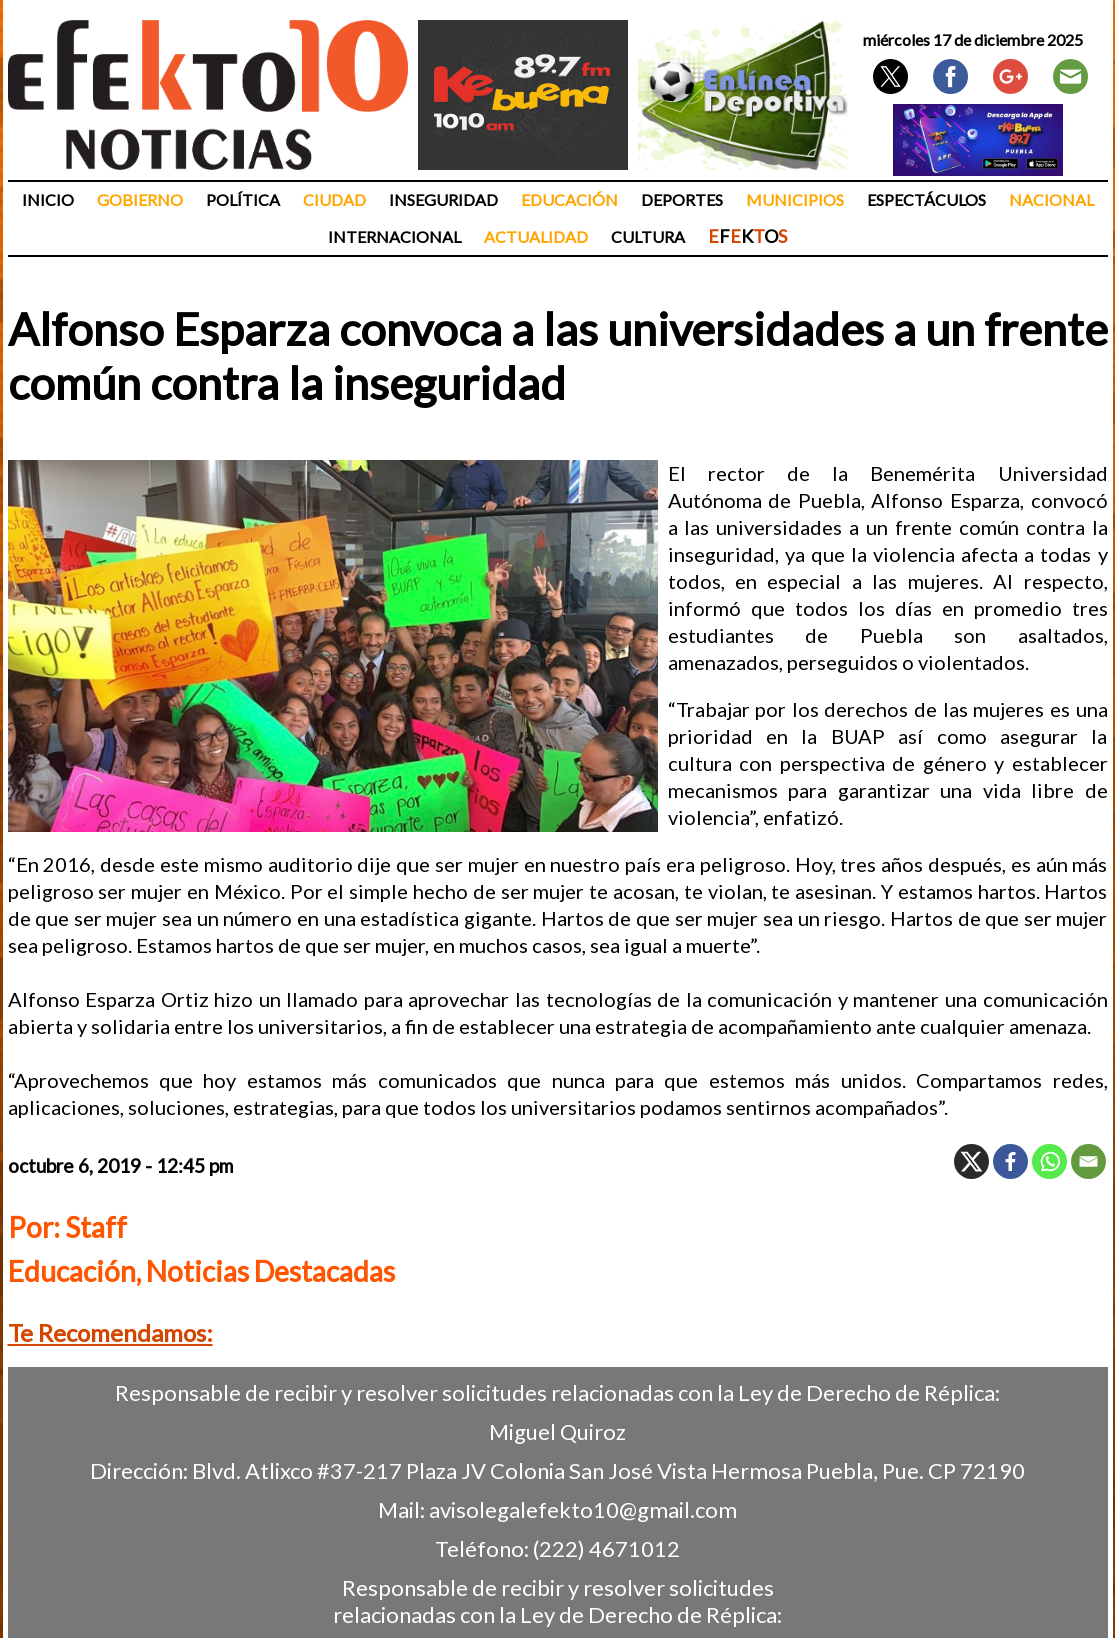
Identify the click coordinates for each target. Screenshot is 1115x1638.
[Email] (1088, 1161)
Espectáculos (926, 199)
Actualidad (536, 236)
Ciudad (334, 199)
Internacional (394, 236)
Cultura (648, 236)
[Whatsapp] (1049, 1161)
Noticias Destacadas (270, 1271)
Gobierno (140, 199)
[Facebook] (1010, 1161)
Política (243, 199)
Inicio (48, 199)
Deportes (682, 199)
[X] (971, 1161)
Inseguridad (443, 199)
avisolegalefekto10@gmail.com (583, 1509)
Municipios (795, 199)
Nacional (1051, 199)
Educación (569, 199)
